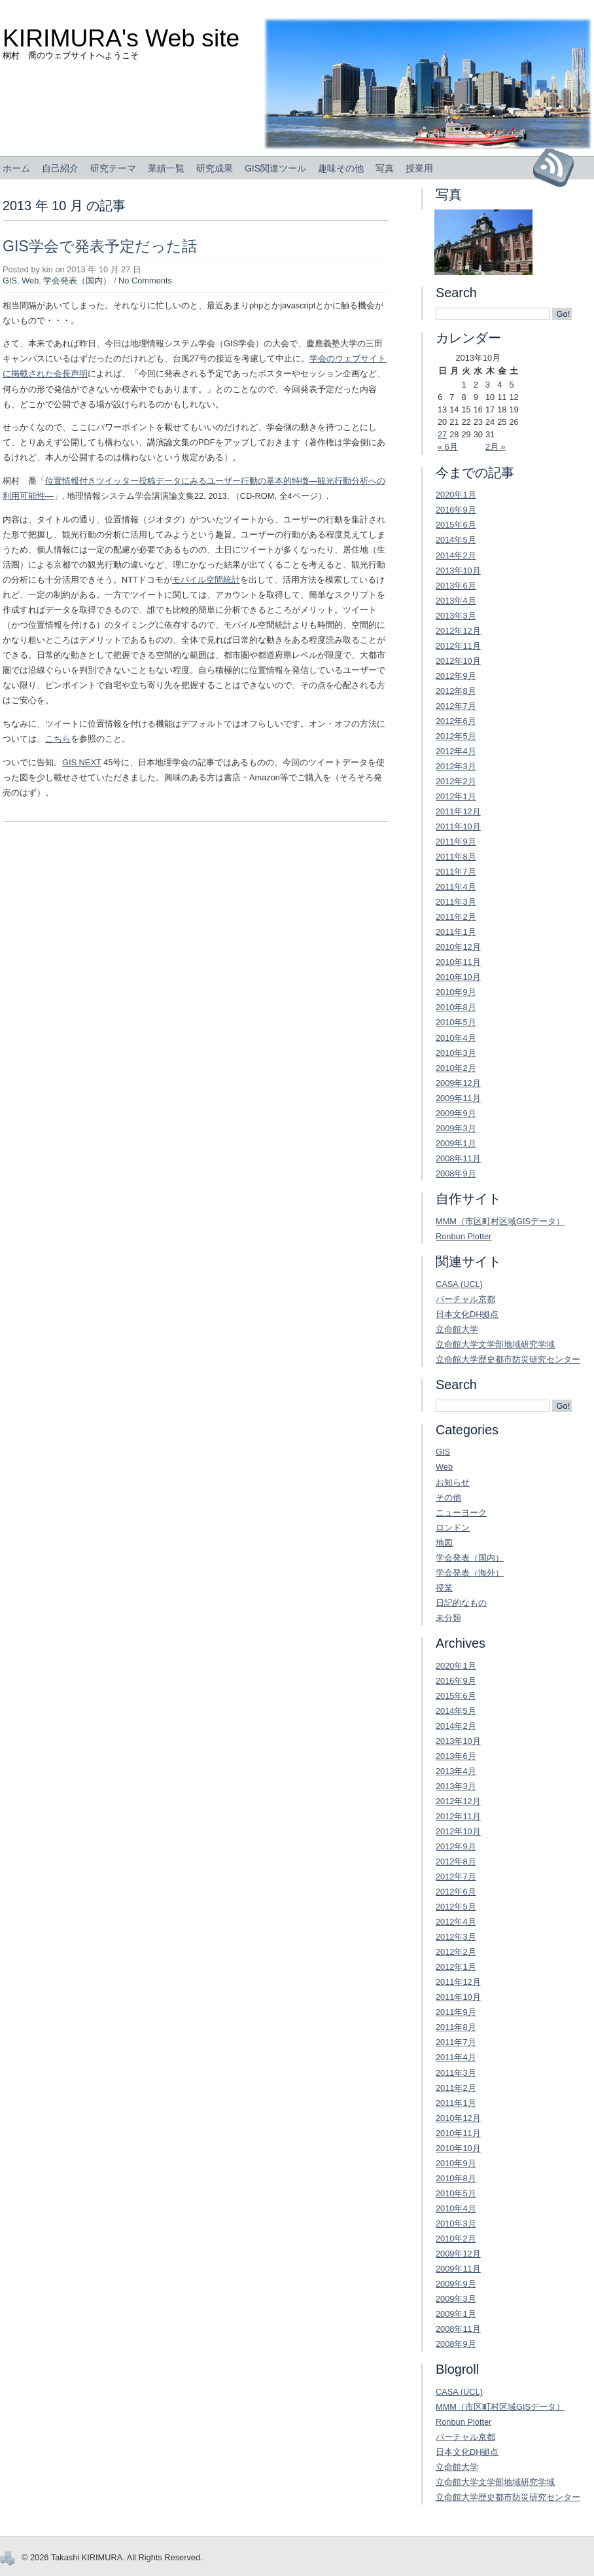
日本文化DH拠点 (467, 1314)
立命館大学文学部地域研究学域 (495, 1344)
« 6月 (448, 447)
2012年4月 (456, 751)
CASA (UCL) (459, 1284)
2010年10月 (458, 977)
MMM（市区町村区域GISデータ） (500, 1221)
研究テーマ (113, 168)
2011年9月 (456, 841)
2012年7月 (456, 706)
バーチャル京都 (465, 1299)
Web (30, 280)
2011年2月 (456, 917)
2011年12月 (458, 811)
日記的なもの (461, 1603)
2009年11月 (458, 1098)
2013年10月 (458, 570)
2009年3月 (456, 1128)
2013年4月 (456, 601)
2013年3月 (456, 616)
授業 (444, 1588)
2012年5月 (456, 736)
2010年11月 (458, 962)
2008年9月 (456, 1173)
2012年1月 (456, 796)
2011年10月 (458, 826)
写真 (385, 168)
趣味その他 (341, 168)
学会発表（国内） (77, 280)
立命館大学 (457, 1329)
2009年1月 (456, 1143)
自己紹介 (60, 168)
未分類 (448, 1618)
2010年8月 (456, 1007)
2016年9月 (456, 510)
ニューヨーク (461, 1512)
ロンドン (453, 1528)
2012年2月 (456, 781)
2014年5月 (456, 540)
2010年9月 (456, 992)
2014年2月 (456, 555)
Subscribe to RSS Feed (558, 168)
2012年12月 (458, 631)
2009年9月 (456, 1113)
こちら (58, 739)
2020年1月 (456, 494)
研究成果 (214, 168)
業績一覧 (166, 168)
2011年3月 (456, 902)
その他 (448, 1497)
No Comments (145, 280)
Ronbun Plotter (463, 1236)
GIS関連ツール (275, 168)
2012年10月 (458, 661)
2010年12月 (458, 947)
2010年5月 (456, 1022)
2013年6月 (456, 585)
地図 (444, 1543)
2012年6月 (456, 721)
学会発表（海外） (470, 1573)
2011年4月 (456, 887)
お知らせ (453, 1482)
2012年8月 (456, 691)
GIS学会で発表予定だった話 (100, 246)
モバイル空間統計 (206, 580)
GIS (10, 280)
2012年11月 (458, 646)
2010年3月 (456, 1053)
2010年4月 (456, 1038)
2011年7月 (456, 872)
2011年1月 (456, 932)
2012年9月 (456, 676)
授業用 (419, 168)
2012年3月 (456, 766)
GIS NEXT (81, 762)
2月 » (495, 447)
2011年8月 (456, 857)
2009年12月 (458, 1083)
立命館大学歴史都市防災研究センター (508, 1359)
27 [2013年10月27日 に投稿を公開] (442, 434)
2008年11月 (458, 1158)
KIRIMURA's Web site (121, 38)
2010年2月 (456, 1068)
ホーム (16, 168)
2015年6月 (456, 525)
